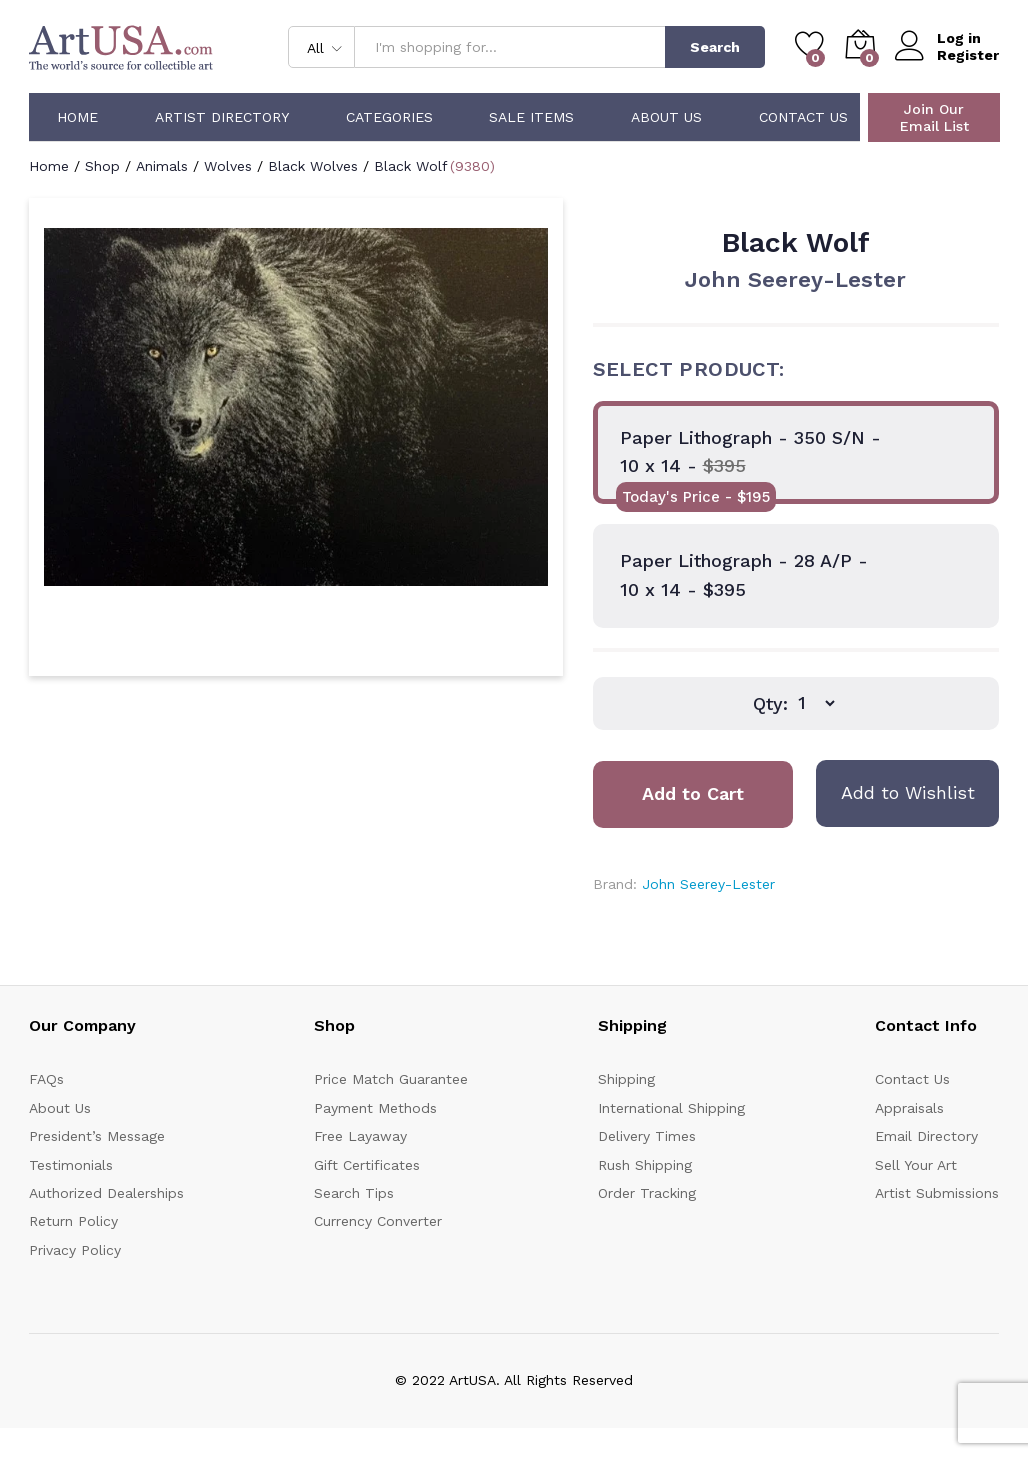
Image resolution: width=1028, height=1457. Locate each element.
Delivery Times (647, 1136)
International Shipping (671, 1108)
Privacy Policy (75, 1250)
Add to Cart (693, 793)
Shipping (626, 1079)
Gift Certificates (367, 1165)
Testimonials (71, 1165)
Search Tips (354, 1193)
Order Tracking (647, 1193)
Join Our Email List (934, 117)
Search (715, 47)
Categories (389, 117)
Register (968, 55)
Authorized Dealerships (106, 1193)
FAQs (46, 1079)
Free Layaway (360, 1136)
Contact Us (803, 117)
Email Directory (926, 1136)
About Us (666, 117)
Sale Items (531, 117)
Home (77, 117)
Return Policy (73, 1221)
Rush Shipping (645, 1165)
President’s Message (97, 1136)
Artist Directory (222, 117)
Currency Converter (378, 1221)
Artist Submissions (937, 1193)
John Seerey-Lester (795, 279)
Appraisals (909, 1108)
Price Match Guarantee (391, 1079)
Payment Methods (375, 1108)
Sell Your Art (916, 1165)
